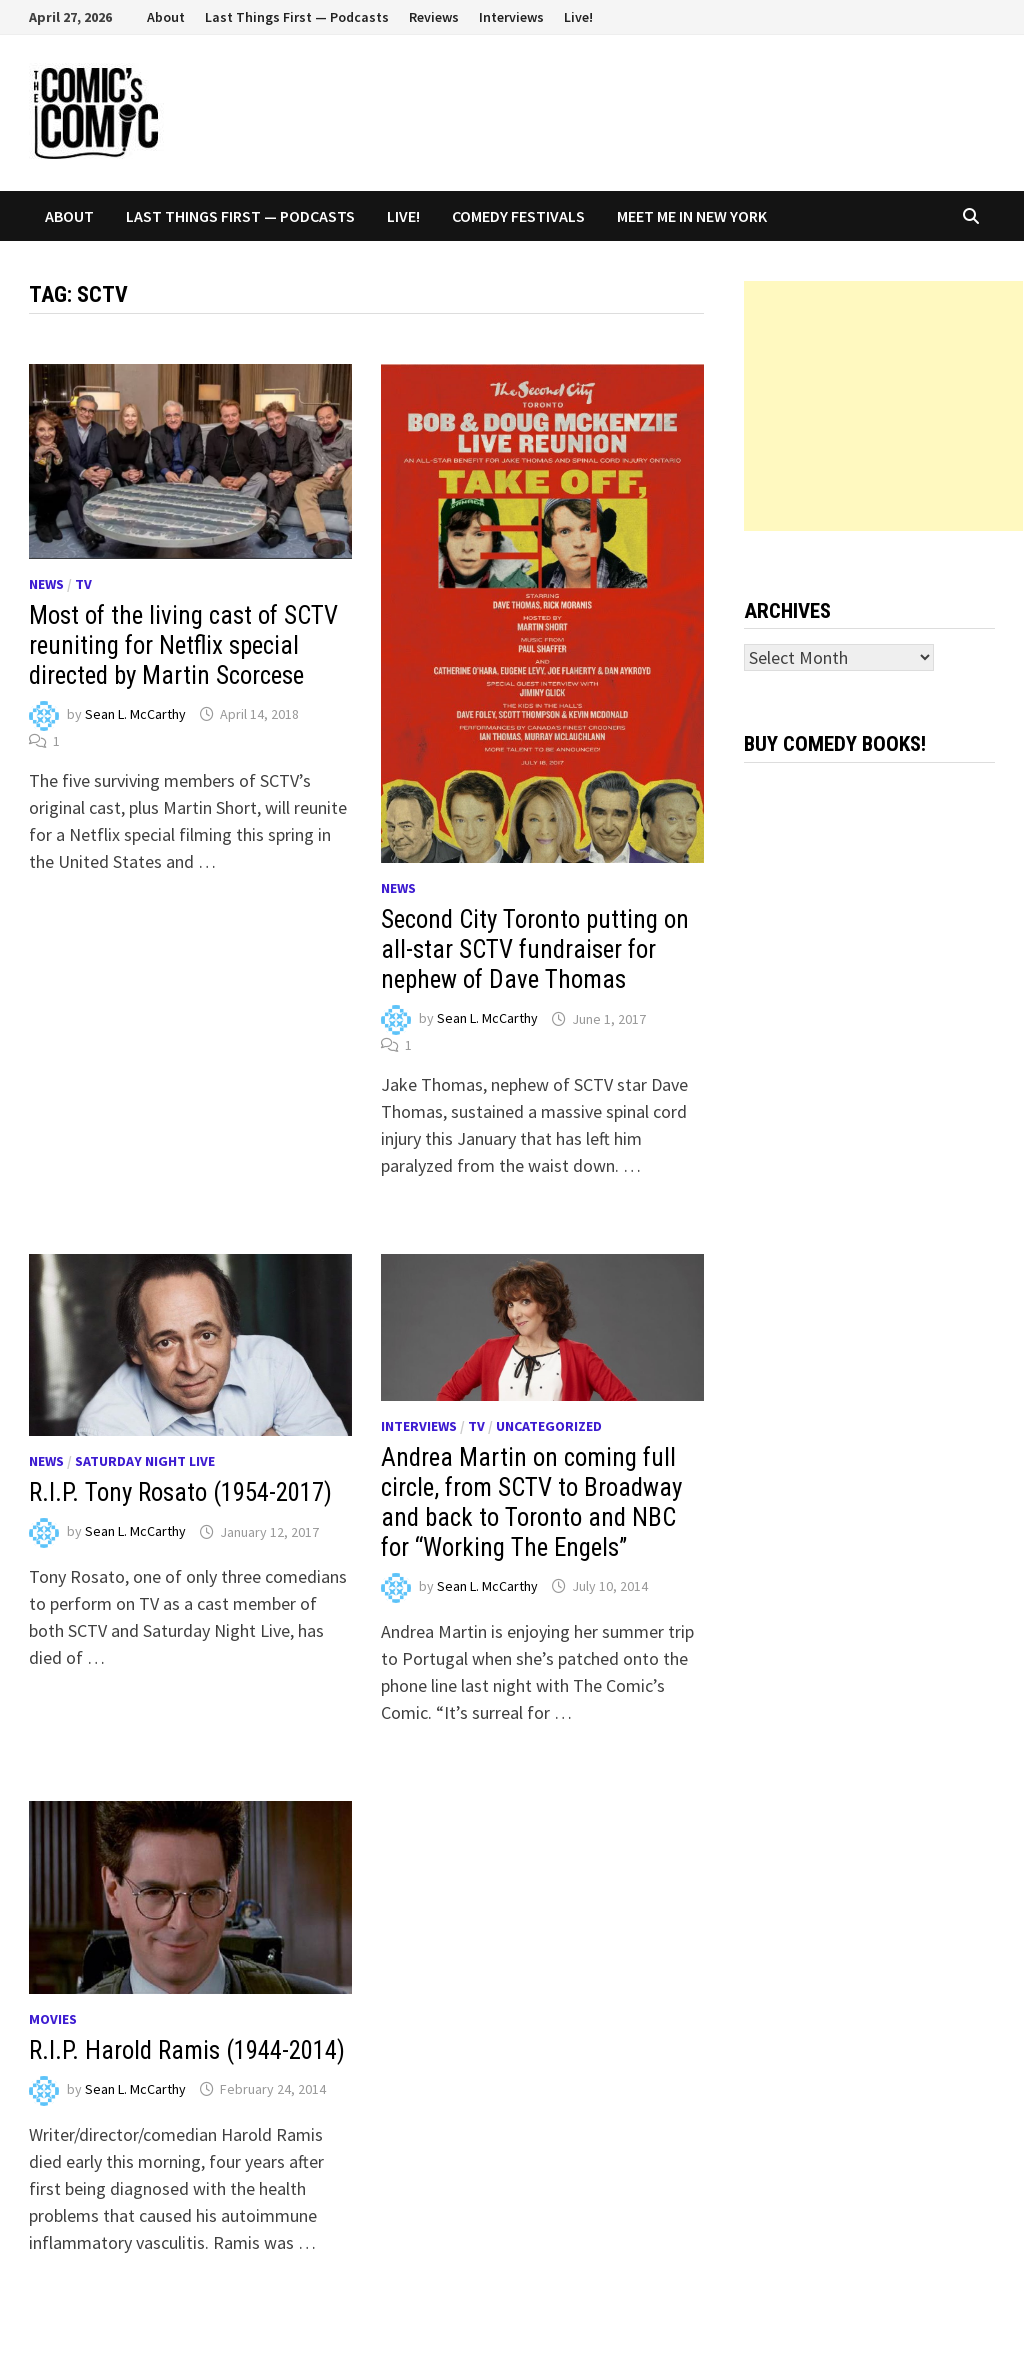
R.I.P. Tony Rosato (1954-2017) (180, 1492)
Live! (578, 17)
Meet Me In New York (692, 216)
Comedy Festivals (518, 216)
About (166, 17)
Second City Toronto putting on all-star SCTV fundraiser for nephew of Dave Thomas (535, 949)
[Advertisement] (883, 406)
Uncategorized (549, 1426)
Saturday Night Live (145, 1461)
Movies (53, 2019)
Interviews (511, 17)
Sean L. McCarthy (135, 714)
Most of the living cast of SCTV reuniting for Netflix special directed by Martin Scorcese (183, 645)
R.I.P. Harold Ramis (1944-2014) (187, 2050)
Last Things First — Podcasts (297, 17)
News (46, 584)
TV (83, 584)
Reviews (434, 17)
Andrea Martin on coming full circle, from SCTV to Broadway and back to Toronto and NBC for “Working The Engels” (531, 1502)
